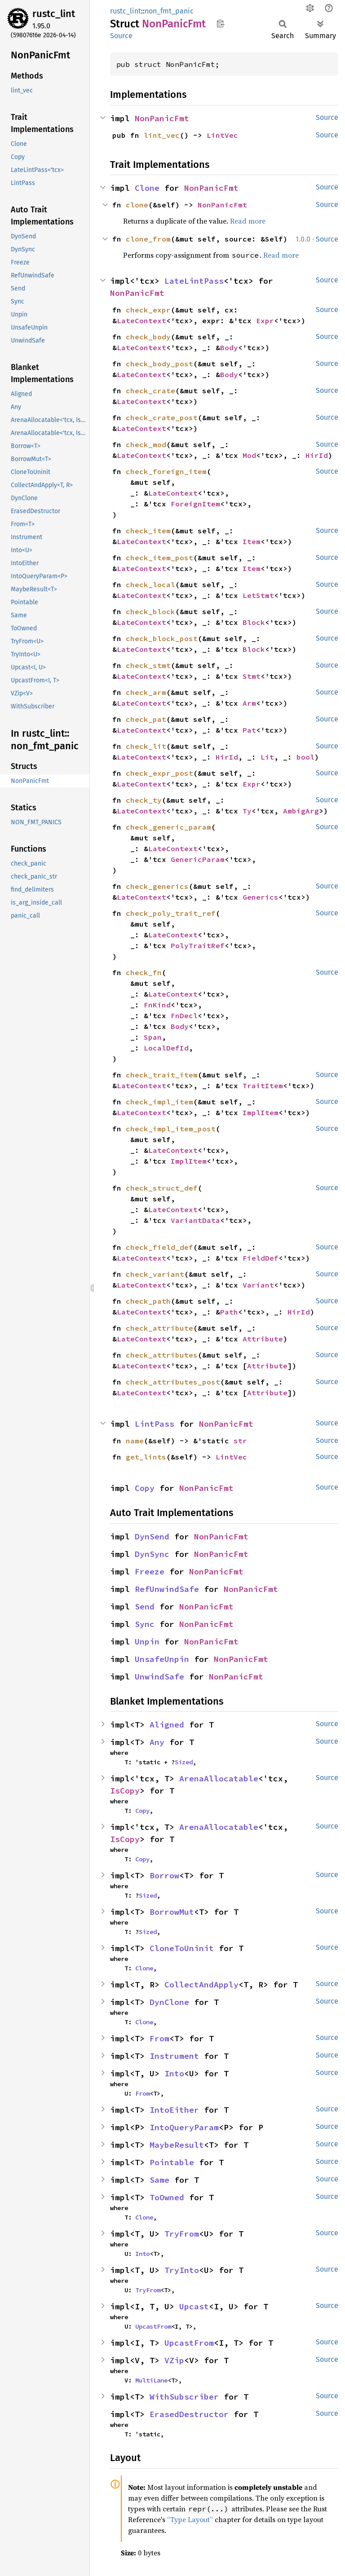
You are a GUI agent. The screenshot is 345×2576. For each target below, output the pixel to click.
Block (254, 622)
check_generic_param (168, 826)
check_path (148, 1301)
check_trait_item (162, 1074)
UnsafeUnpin (162, 1659)
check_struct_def (162, 1187)
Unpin (147, 1641)
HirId (316, 455)
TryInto (181, 2270)
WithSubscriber (184, 2396)
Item (252, 541)
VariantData (195, 1220)
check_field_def (159, 1247)
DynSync (152, 1554)
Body (229, 347)
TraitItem (263, 1085)
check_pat (146, 719)
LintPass (154, 1424)
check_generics (157, 886)
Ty (247, 810)
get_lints (146, 1456)
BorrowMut (172, 1912)
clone (137, 204)
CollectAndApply (201, 1984)
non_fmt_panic (169, 11)
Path (229, 1311)
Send (145, 1606)
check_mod (146, 444)
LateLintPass (194, 281)
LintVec (222, 135)
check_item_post (159, 557)
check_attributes (162, 1354)
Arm (249, 703)
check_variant (155, 1274)
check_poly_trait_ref (171, 913)
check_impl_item (159, 1101)
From (159, 2038)
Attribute (263, 1338)
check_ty (144, 800)
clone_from (148, 238)
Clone (147, 188)
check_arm (146, 692)
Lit (267, 756)
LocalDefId (166, 1047)
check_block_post (162, 638)
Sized (184, 1762)
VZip (174, 2360)
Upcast (194, 2306)
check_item (148, 530)
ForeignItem (195, 503)
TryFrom (181, 2234)
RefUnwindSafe (167, 1589)
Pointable (172, 2162)
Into (174, 2073)
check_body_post (159, 363)
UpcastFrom (153, 2326)
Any (157, 1742)
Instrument (174, 2056)
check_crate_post (162, 417)
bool (305, 756)
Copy (145, 1488)
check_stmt (148, 665)
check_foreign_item (166, 471)
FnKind (157, 1004)
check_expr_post (159, 773)
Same (159, 2180)
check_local (150, 584)
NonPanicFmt (162, 118)
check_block (150, 611)
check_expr (148, 309)
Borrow (164, 1875)
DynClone (169, 2002)
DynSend (152, 1536)
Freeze (149, 1571)
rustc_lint (53, 14)
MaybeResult (177, 2145)
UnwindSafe (159, 1676)
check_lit (146, 746)
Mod (249, 455)
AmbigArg (301, 810)
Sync (145, 1624)
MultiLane (151, 2380)
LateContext (141, 320)
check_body (148, 336)
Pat (249, 729)
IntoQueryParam (184, 2127)
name (135, 1440)
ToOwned (167, 2197)
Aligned (167, 1724)
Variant (258, 1284)
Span (153, 1037)
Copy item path (220, 23)
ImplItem (261, 1112)
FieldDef (261, 1257)
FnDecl (184, 1015)
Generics (261, 896)
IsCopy (125, 1790)
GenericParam (198, 859)
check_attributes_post (173, 1381)
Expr (265, 320)
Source (121, 35)
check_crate (150, 390)
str (240, 1440)
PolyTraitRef (198, 945)
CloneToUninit (182, 1948)
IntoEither (174, 2110)
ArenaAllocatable (218, 1778)
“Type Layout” (190, 2519)
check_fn (144, 972)
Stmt (252, 676)
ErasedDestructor (189, 2414)
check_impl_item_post (171, 1128)
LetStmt (258, 595)
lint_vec (162, 135)
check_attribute (159, 1327)
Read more (247, 221)
